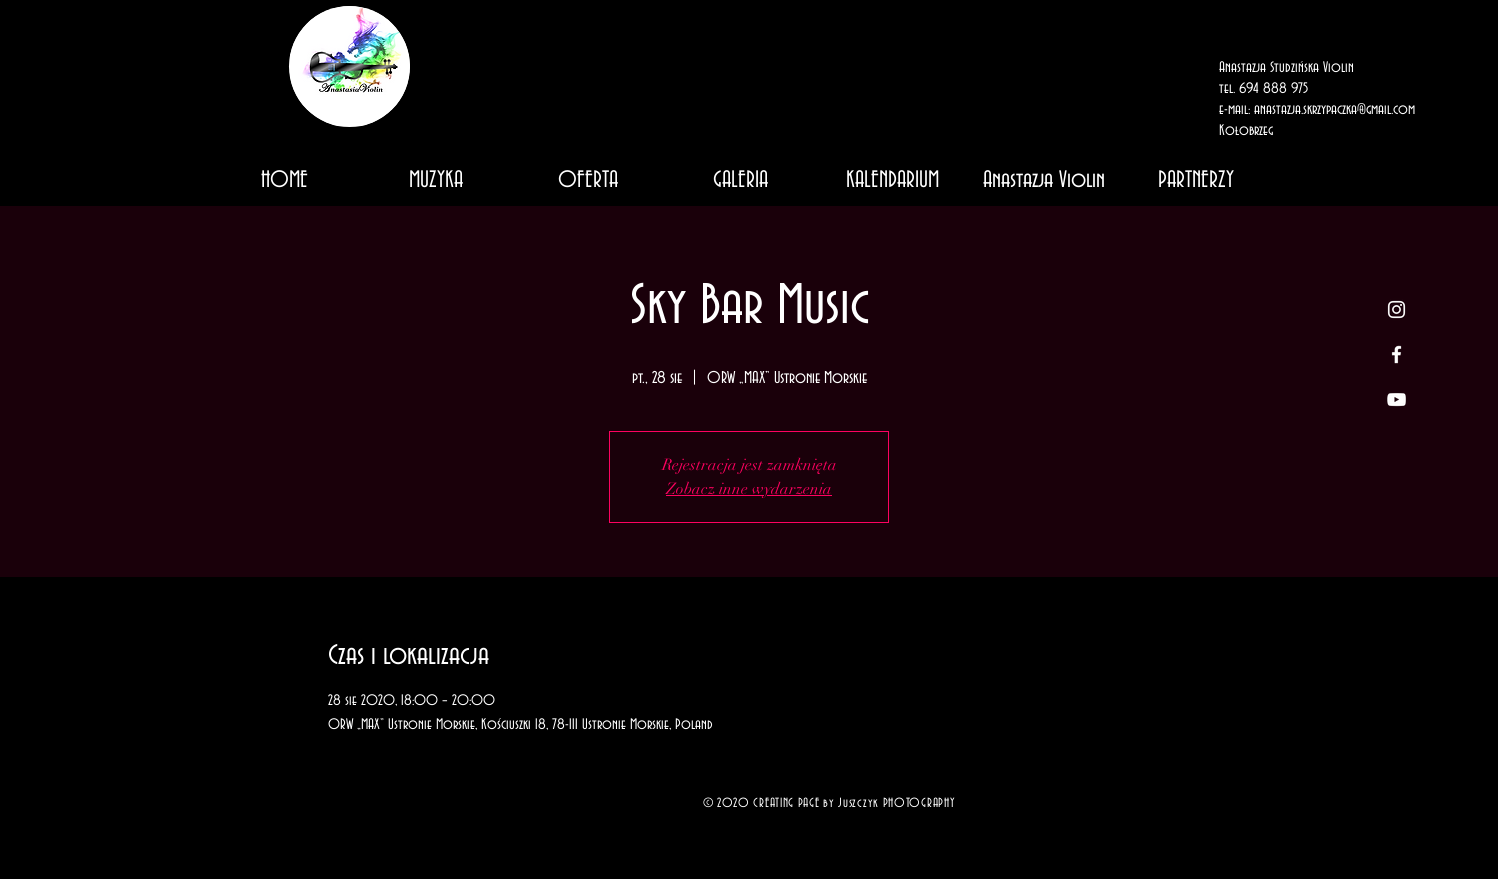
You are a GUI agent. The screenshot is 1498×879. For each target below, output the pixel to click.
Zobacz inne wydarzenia (749, 489)
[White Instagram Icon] (1396, 309)
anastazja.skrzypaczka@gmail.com (1334, 110)
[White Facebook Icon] (1396, 354)
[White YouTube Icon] (1396, 399)
